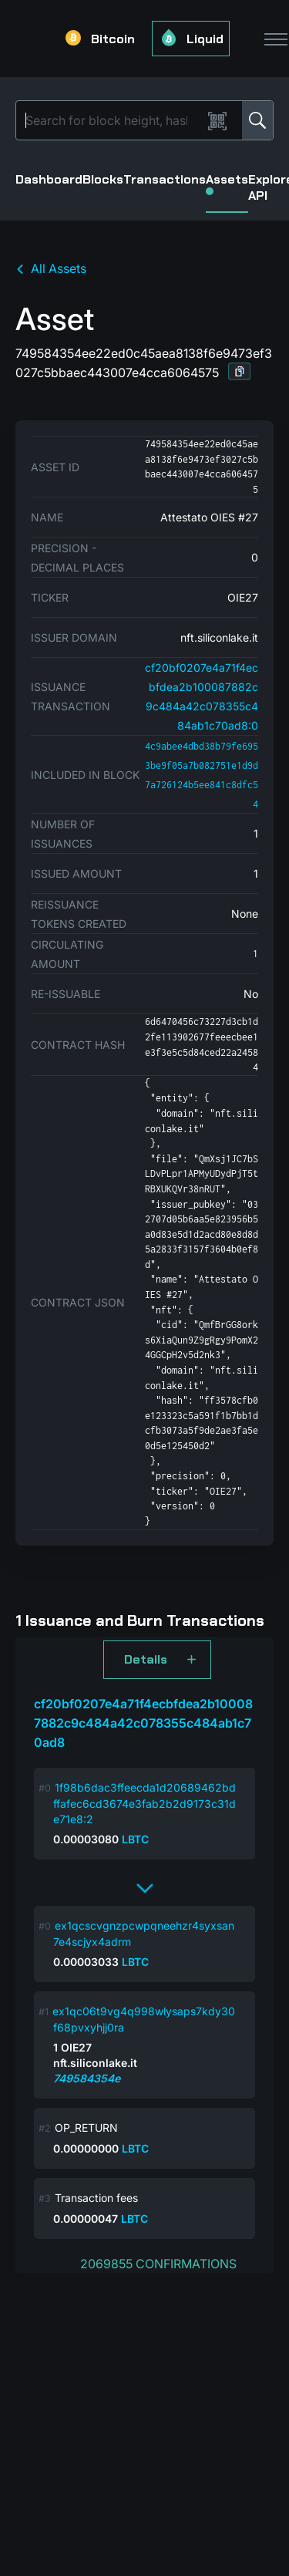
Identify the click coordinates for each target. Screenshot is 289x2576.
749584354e (86, 2078)
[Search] (112, 120)
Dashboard (48, 179)
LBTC (135, 1839)
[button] (239, 371)
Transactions (164, 179)
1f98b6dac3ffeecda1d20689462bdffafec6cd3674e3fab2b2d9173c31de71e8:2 (144, 1803)
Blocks (102, 179)
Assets (227, 183)
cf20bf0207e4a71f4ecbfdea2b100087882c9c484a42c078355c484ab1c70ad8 (143, 1723)
